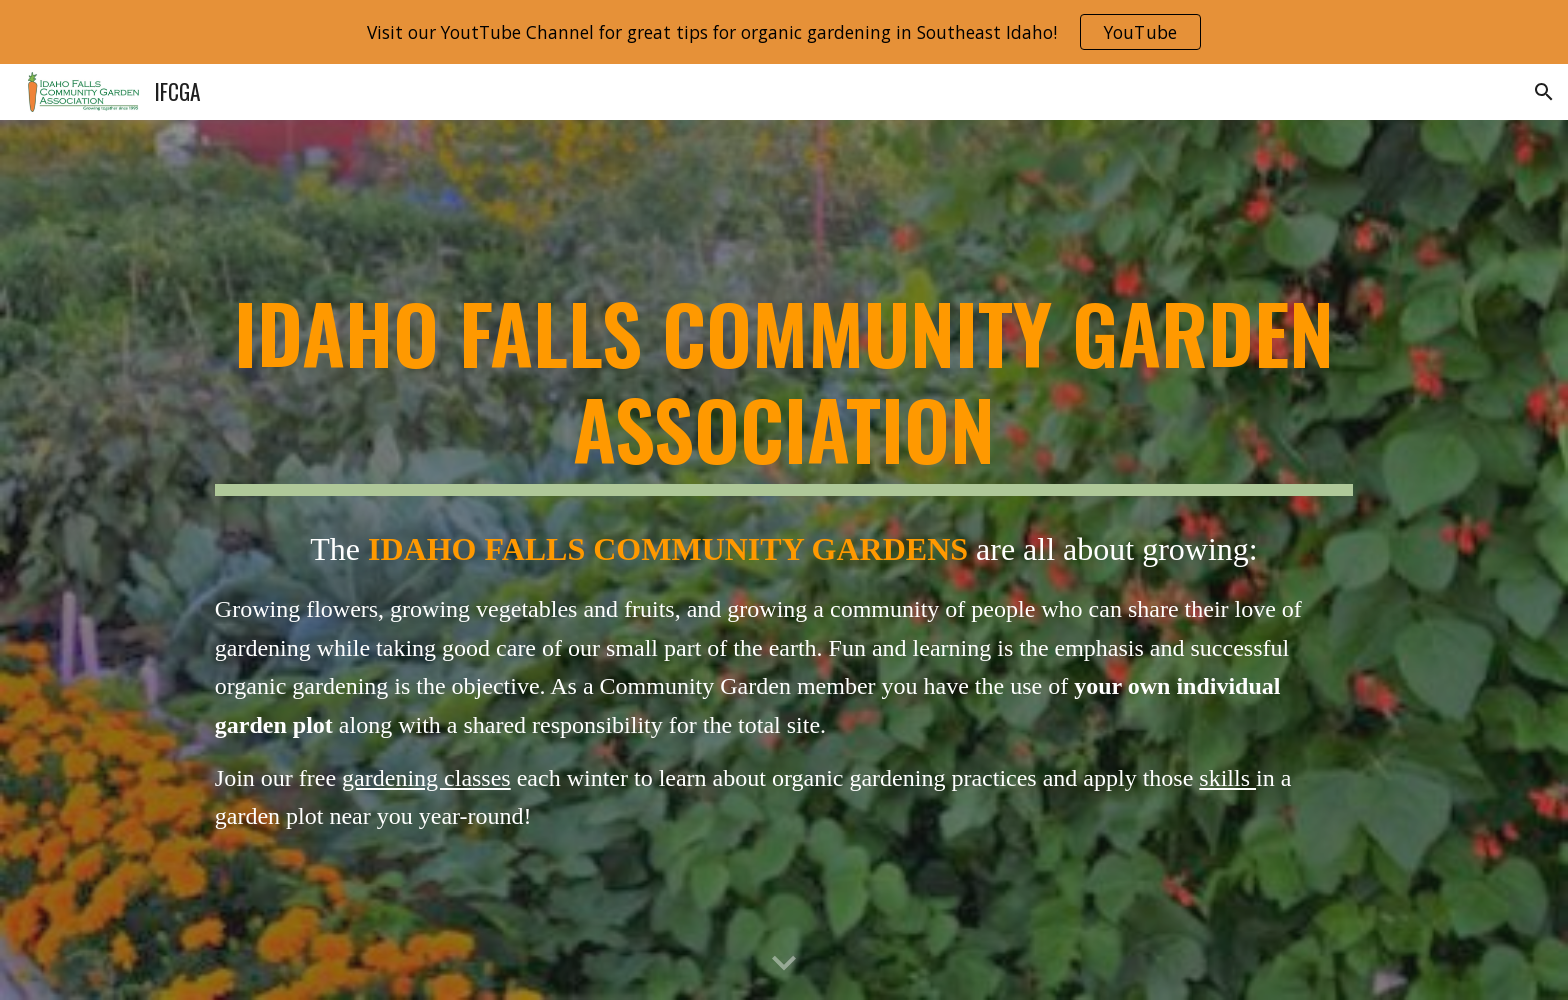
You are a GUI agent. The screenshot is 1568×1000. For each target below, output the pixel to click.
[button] (1544, 92)
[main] (784, 390)
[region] (784, 32)
